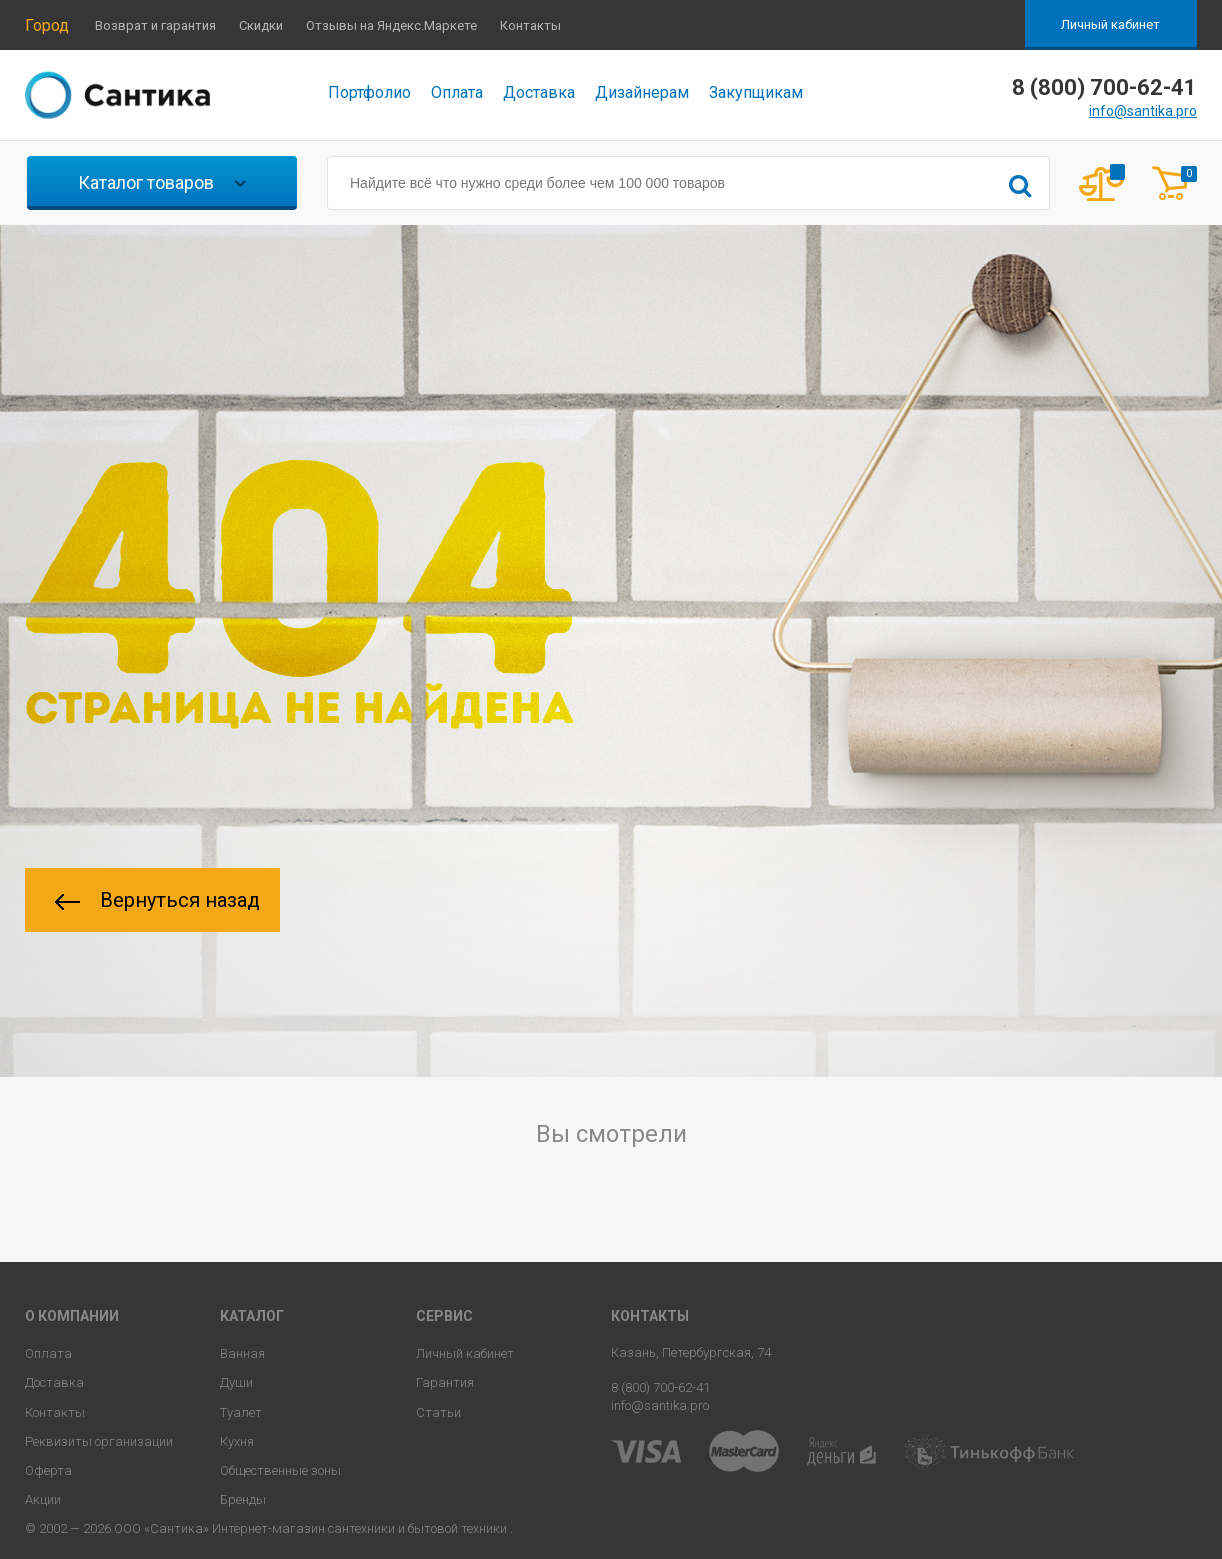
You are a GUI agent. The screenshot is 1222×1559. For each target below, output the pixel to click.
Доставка (539, 92)
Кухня (237, 1441)
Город (47, 25)
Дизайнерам (642, 92)
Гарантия (445, 1382)
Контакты (530, 25)
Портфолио (369, 92)
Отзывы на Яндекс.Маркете (391, 25)
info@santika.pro (1143, 111)
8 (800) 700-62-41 (660, 1387)
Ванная (242, 1353)
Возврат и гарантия (155, 25)
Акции (43, 1499)
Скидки (261, 25)
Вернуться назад (157, 900)
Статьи (438, 1412)
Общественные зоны (280, 1470)
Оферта (48, 1470)
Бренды (243, 1499)
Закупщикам (756, 92)
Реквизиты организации (99, 1441)
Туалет (241, 1412)
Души (236, 1382)
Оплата (457, 92)
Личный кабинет (1110, 24)
